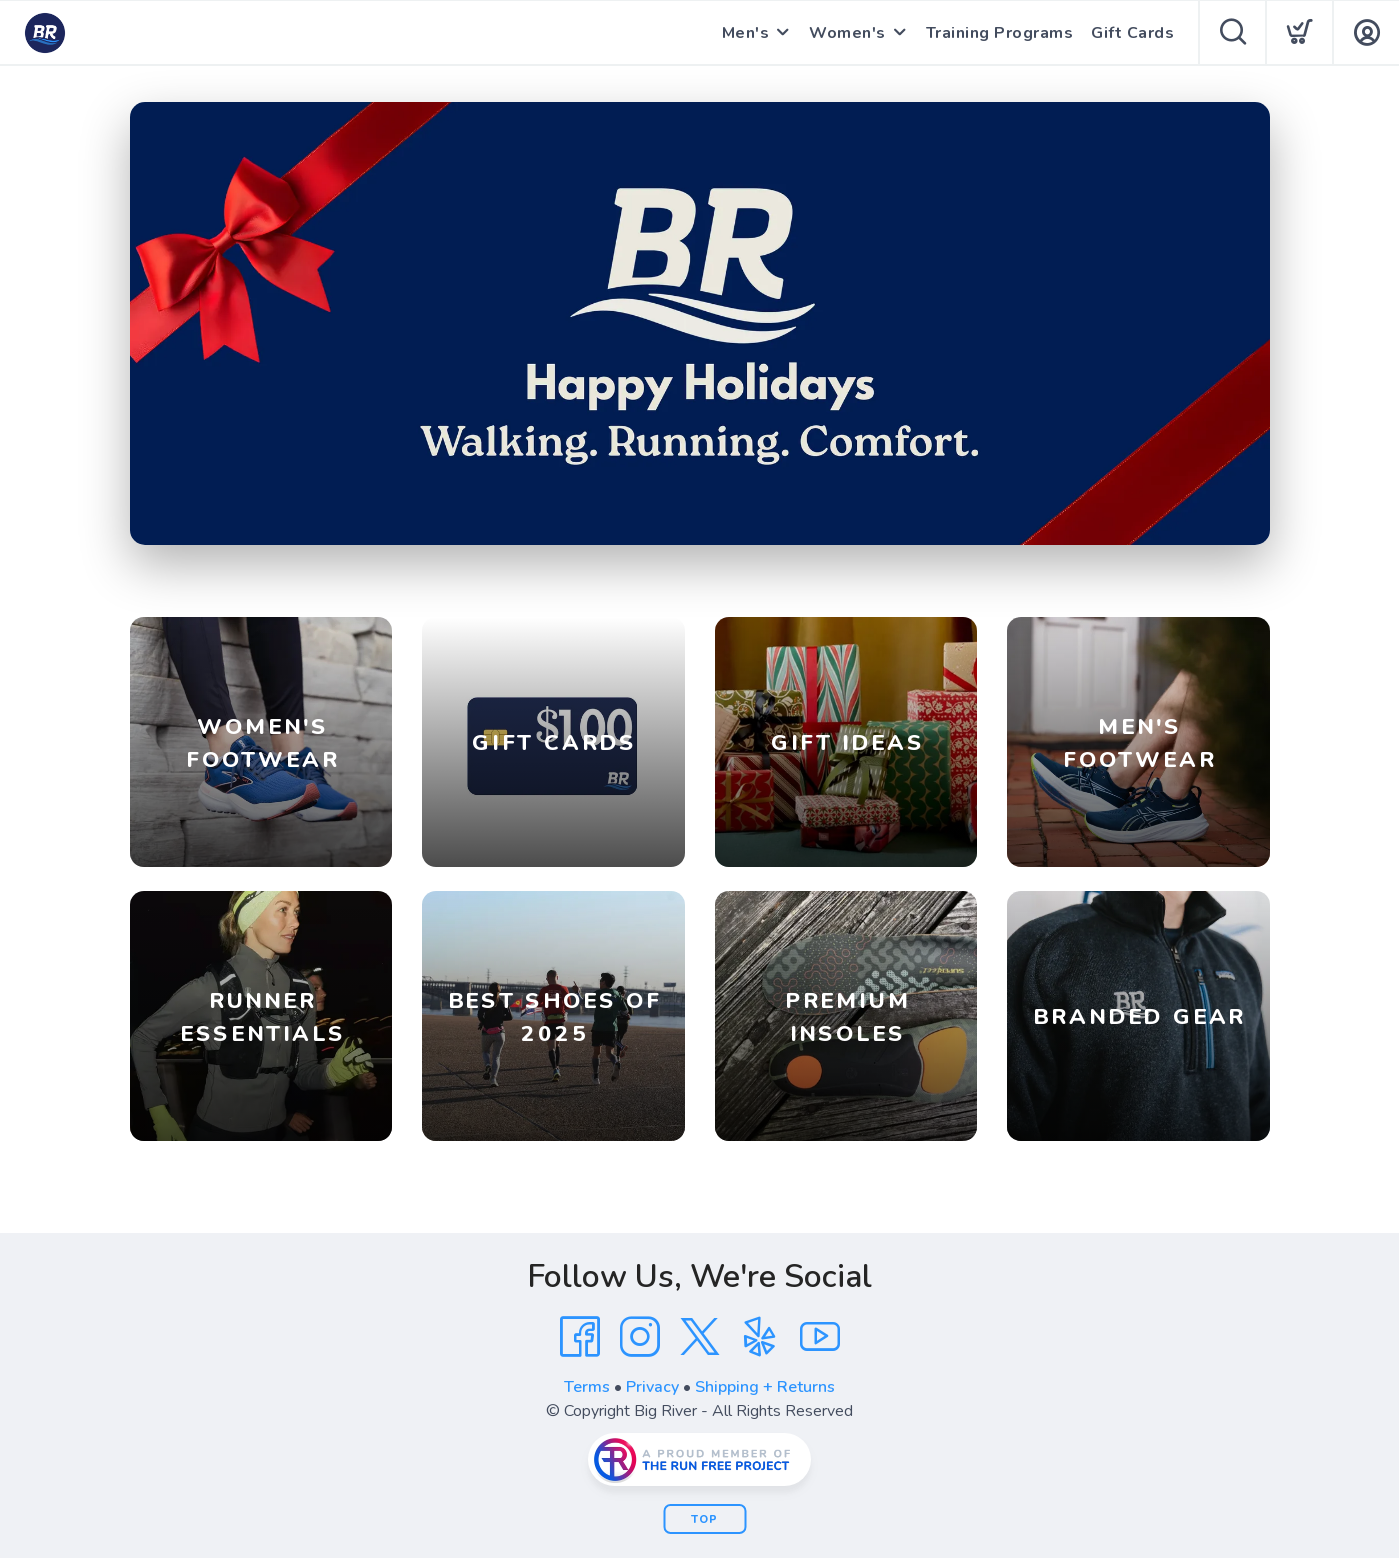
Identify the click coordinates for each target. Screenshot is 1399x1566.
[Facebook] (580, 1337)
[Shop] (700, 323)
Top (704, 1519)
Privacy (652, 1387)
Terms (587, 1387)
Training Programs (1000, 33)
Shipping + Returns (765, 1387)
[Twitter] (700, 1337)
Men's (746, 33)
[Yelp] (760, 1337)
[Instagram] (640, 1337)
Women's (847, 33)
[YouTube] (820, 1337)
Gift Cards (1132, 33)
